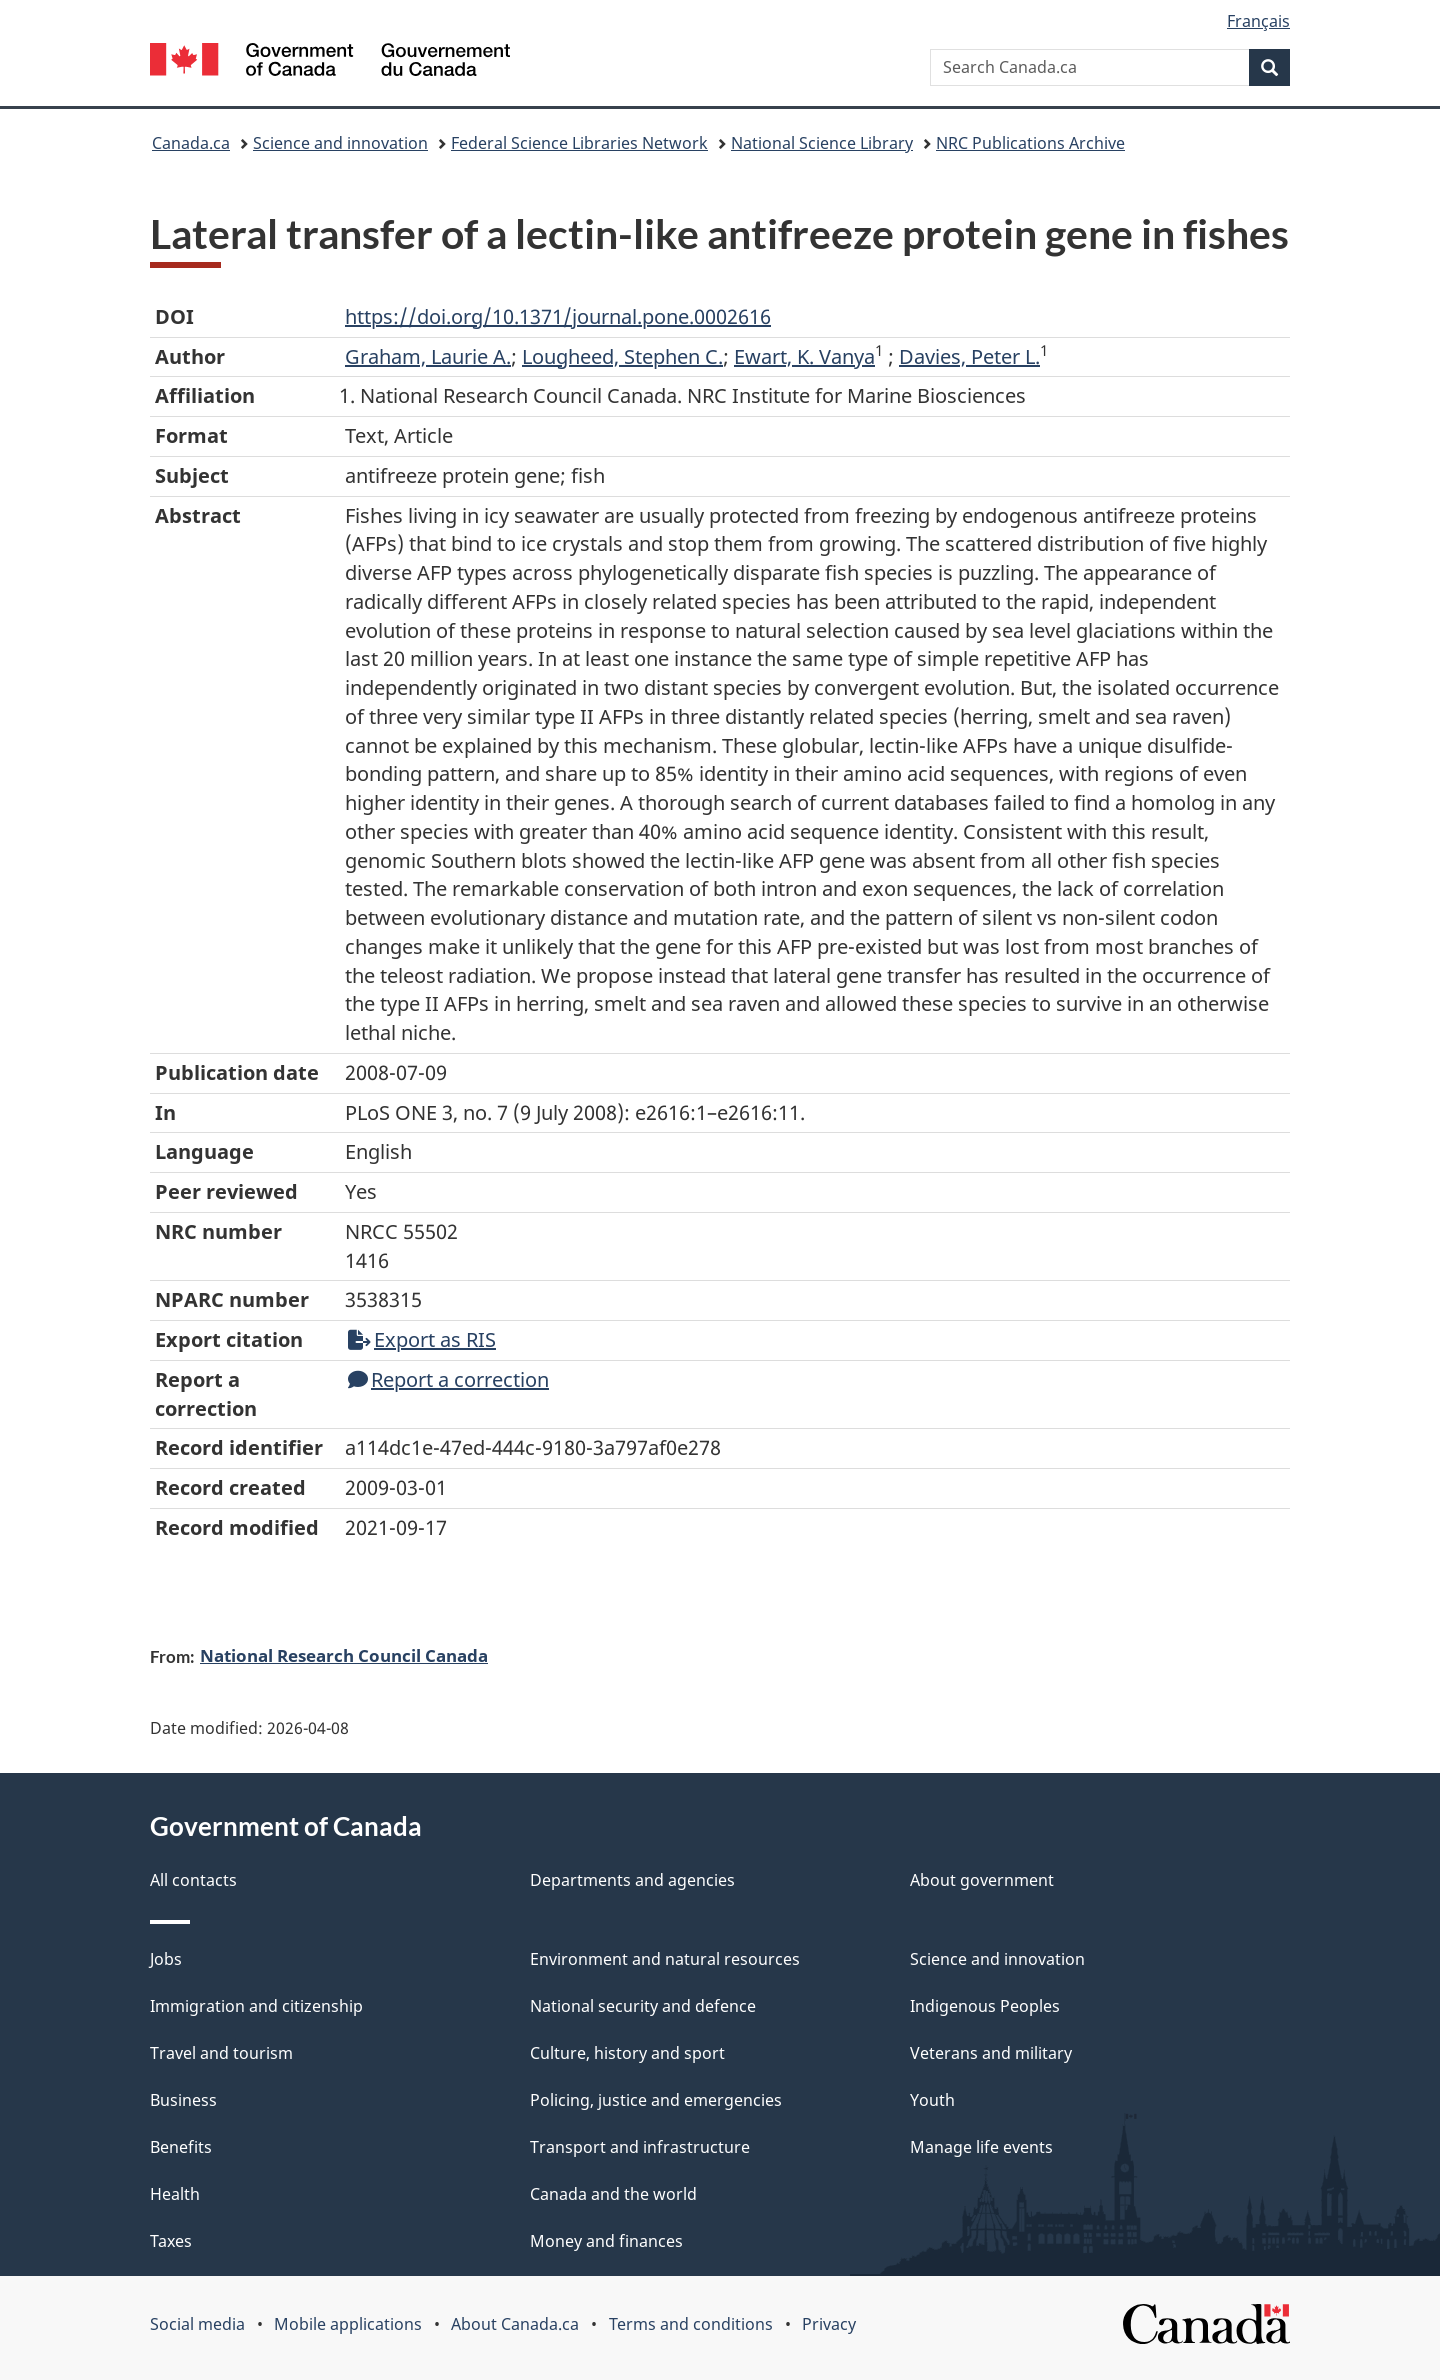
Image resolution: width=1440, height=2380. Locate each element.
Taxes (171, 2241)
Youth (932, 2100)
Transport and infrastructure (640, 2147)
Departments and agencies (632, 1880)
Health (175, 2194)
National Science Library (822, 143)
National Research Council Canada (344, 1655)
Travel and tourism (221, 2053)
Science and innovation (340, 143)
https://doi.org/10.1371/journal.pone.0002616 (558, 316)
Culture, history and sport (627, 2053)
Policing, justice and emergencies (656, 2100)
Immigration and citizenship (256, 2006)
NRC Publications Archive (1030, 143)
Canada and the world (613, 2194)
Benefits (181, 2147)
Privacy (829, 2324)
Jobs (166, 1959)
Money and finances (606, 2241)
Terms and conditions (691, 2324)
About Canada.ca (515, 2324)
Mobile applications (348, 2324)
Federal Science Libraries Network (579, 143)
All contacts (193, 1880)
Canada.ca (191, 143)
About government (982, 1880)
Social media (197, 2324)
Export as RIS (422, 1339)
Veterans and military (991, 2053)
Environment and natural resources (665, 1959)
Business (183, 2100)
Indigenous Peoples (985, 2006)
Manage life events (981, 2147)
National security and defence (643, 2006)
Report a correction (448, 1379)
